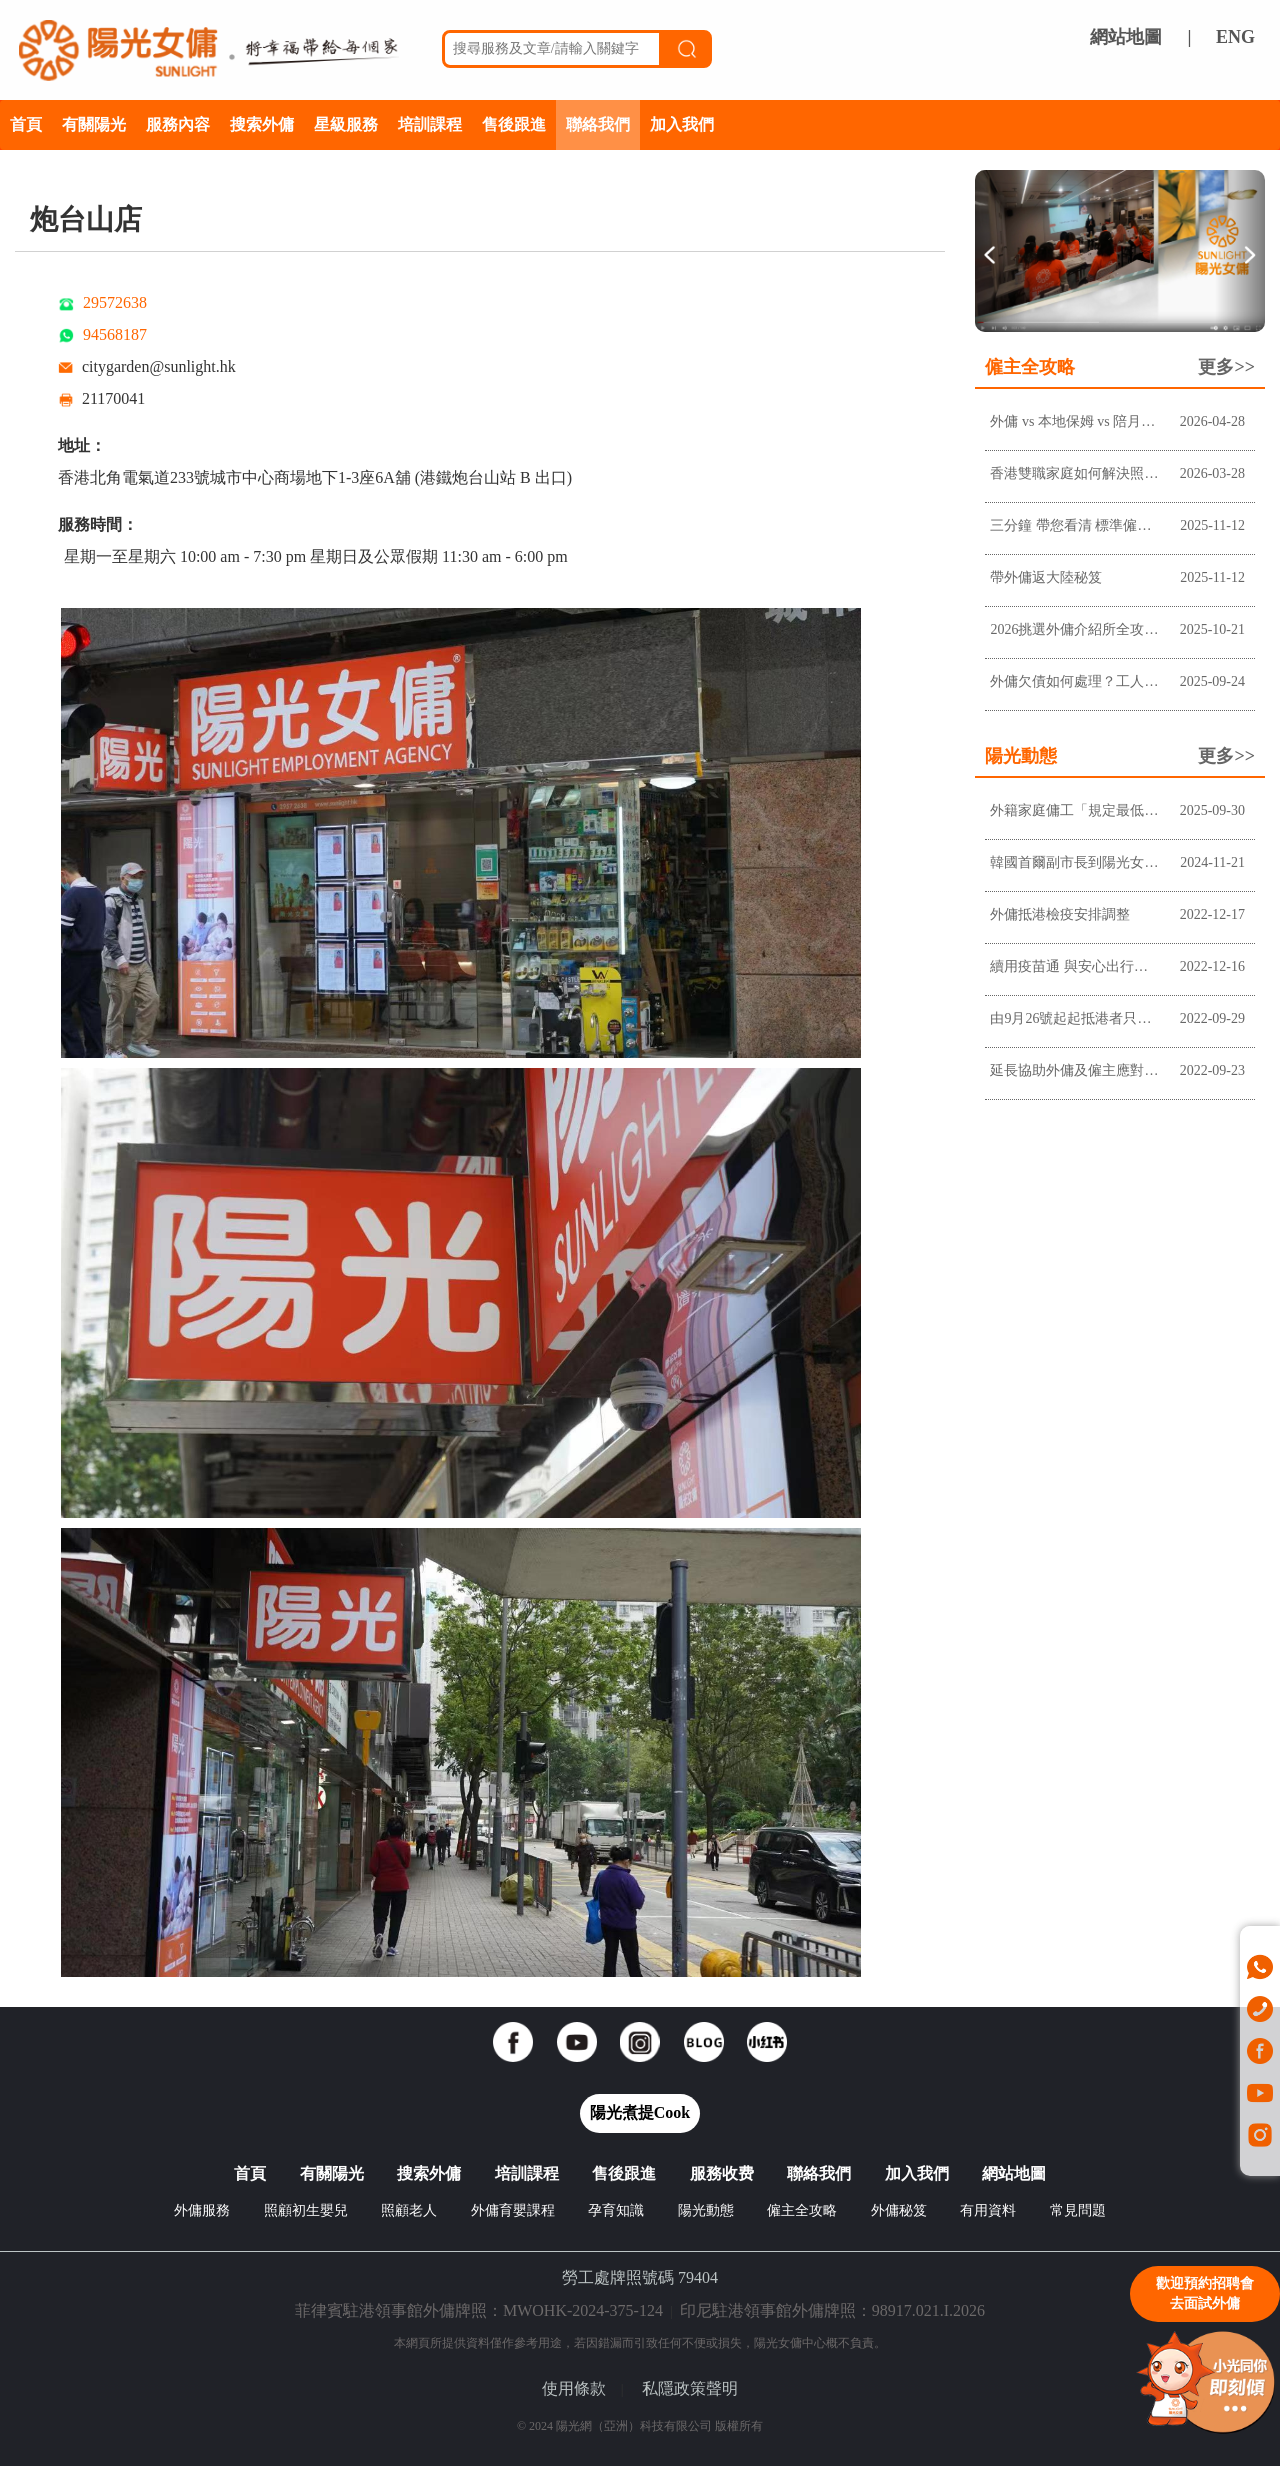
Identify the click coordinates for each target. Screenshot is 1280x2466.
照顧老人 (409, 2210)
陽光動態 (706, 2210)
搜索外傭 (262, 124)
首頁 (26, 124)
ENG (1235, 37)
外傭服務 (202, 2210)
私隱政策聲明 (690, 2388)
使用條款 (574, 2388)
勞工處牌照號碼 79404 (640, 2277)
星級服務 (346, 124)
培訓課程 (430, 124)
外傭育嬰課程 (513, 2210)
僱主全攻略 (802, 2210)
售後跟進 (514, 124)
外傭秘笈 (899, 2210)
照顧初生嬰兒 (306, 2210)
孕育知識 (616, 2210)
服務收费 (722, 2173)
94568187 (115, 334)
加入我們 (682, 124)
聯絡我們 (598, 124)
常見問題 (1078, 2210)
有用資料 (988, 2210)
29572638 (115, 302)
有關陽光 (94, 124)
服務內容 (178, 124)
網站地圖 (1126, 37)
